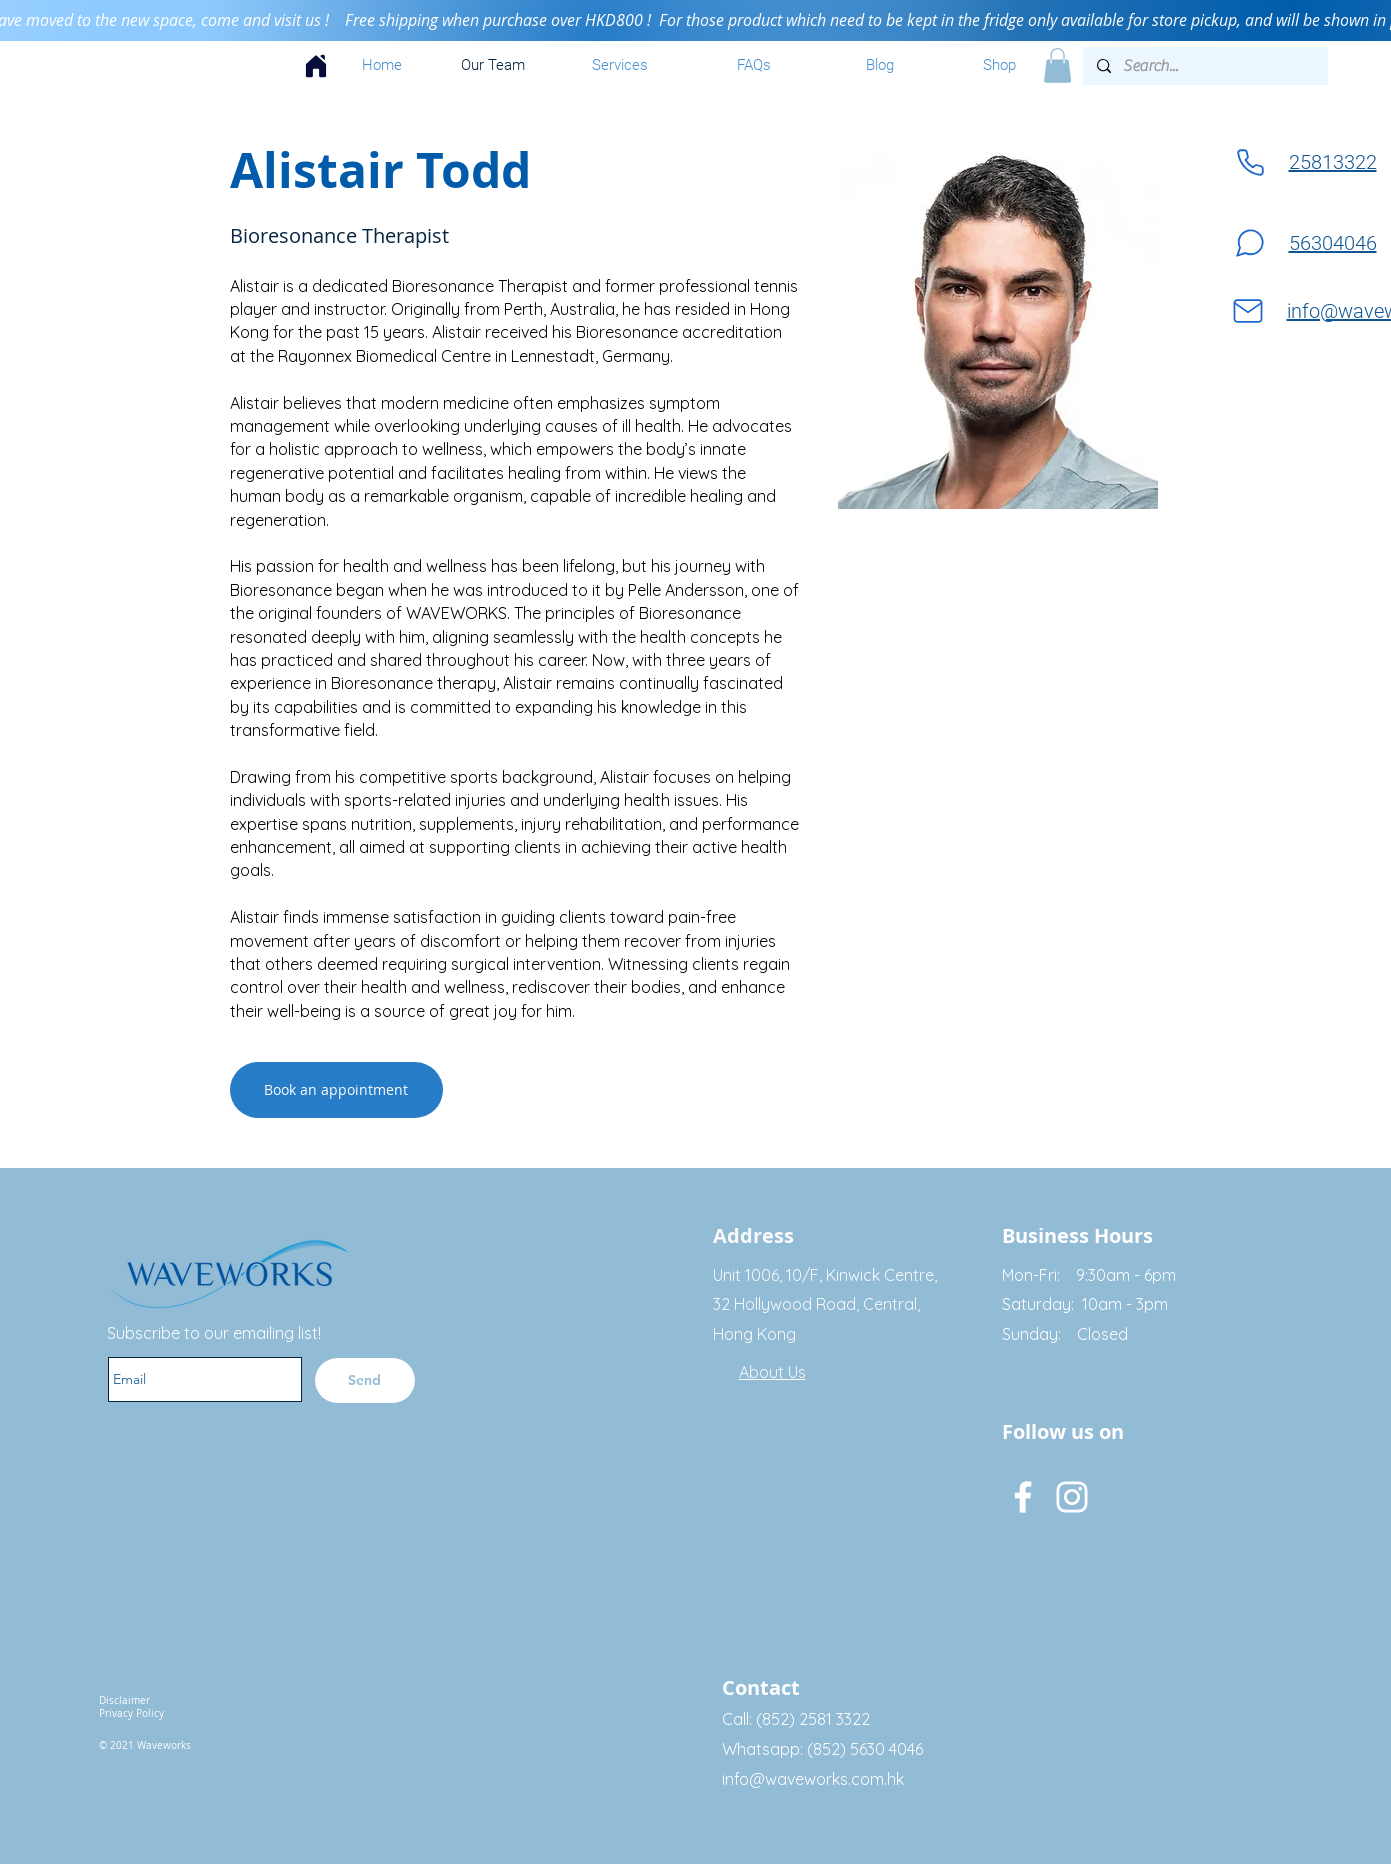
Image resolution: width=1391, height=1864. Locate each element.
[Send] (365, 1380)
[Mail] (1248, 311)
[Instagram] (1072, 1497)
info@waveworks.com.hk (813, 1779)
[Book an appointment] (336, 1090)
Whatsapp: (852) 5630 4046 (822, 1749)
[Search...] (1204, 66)
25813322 (1333, 162)
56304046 (1333, 243)
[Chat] (1250, 243)
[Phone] (1250, 162)
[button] (1057, 65)
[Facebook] (1023, 1497)
